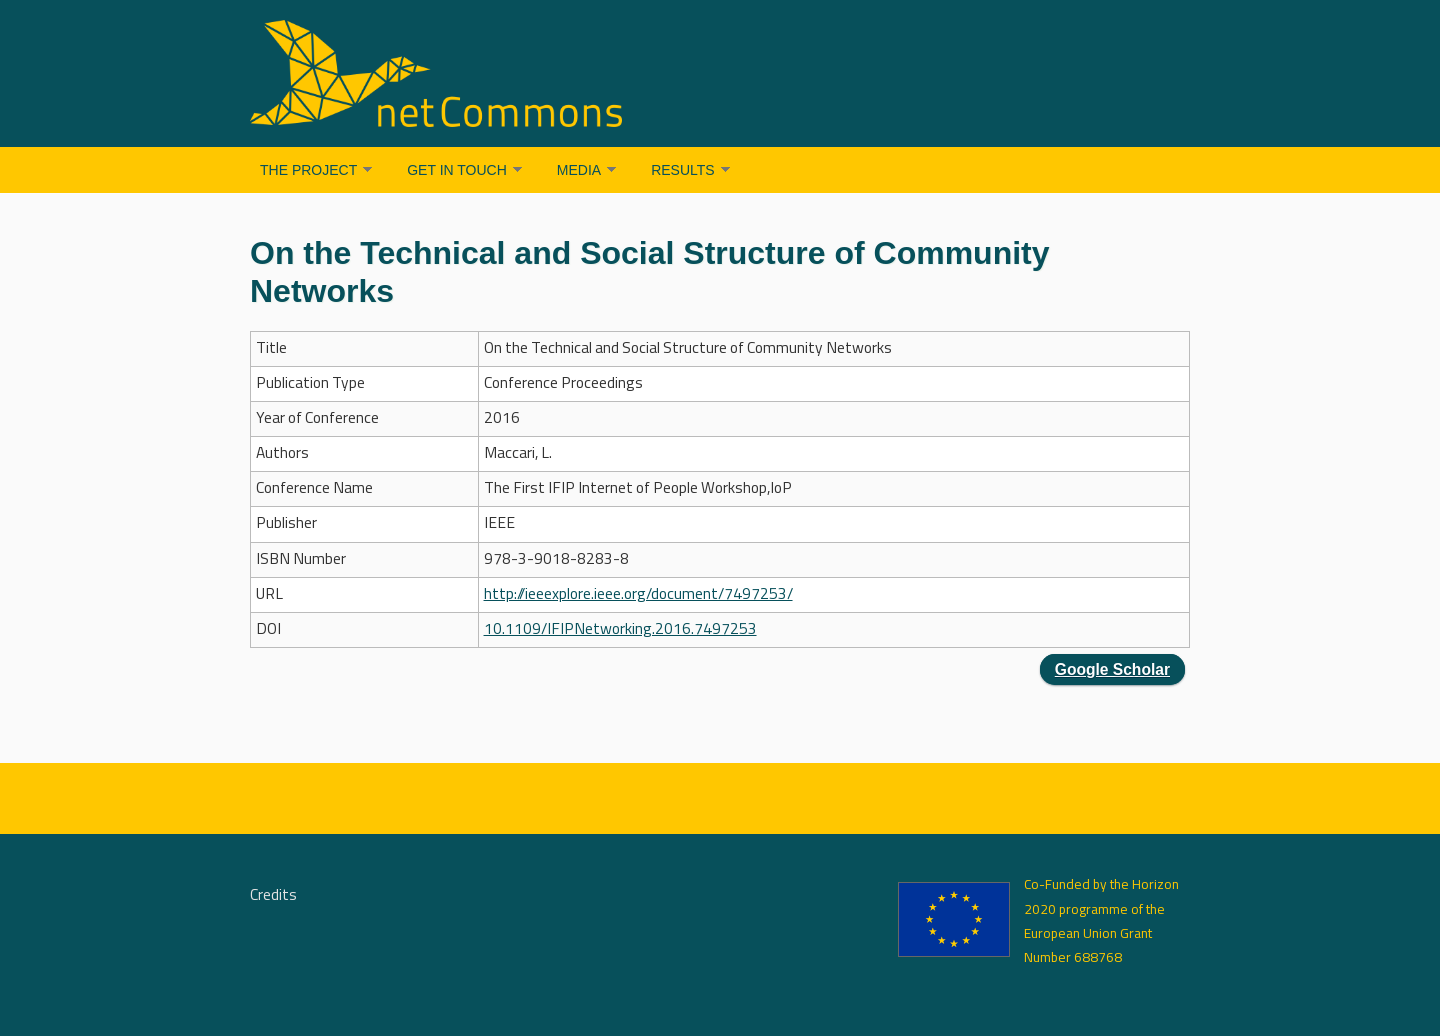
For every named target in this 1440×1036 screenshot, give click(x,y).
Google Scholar (1112, 669)
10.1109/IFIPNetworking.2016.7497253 (620, 630)
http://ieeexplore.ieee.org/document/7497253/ (638, 595)
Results (683, 170)
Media (579, 170)
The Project (308, 170)
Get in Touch (457, 170)
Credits (273, 896)
